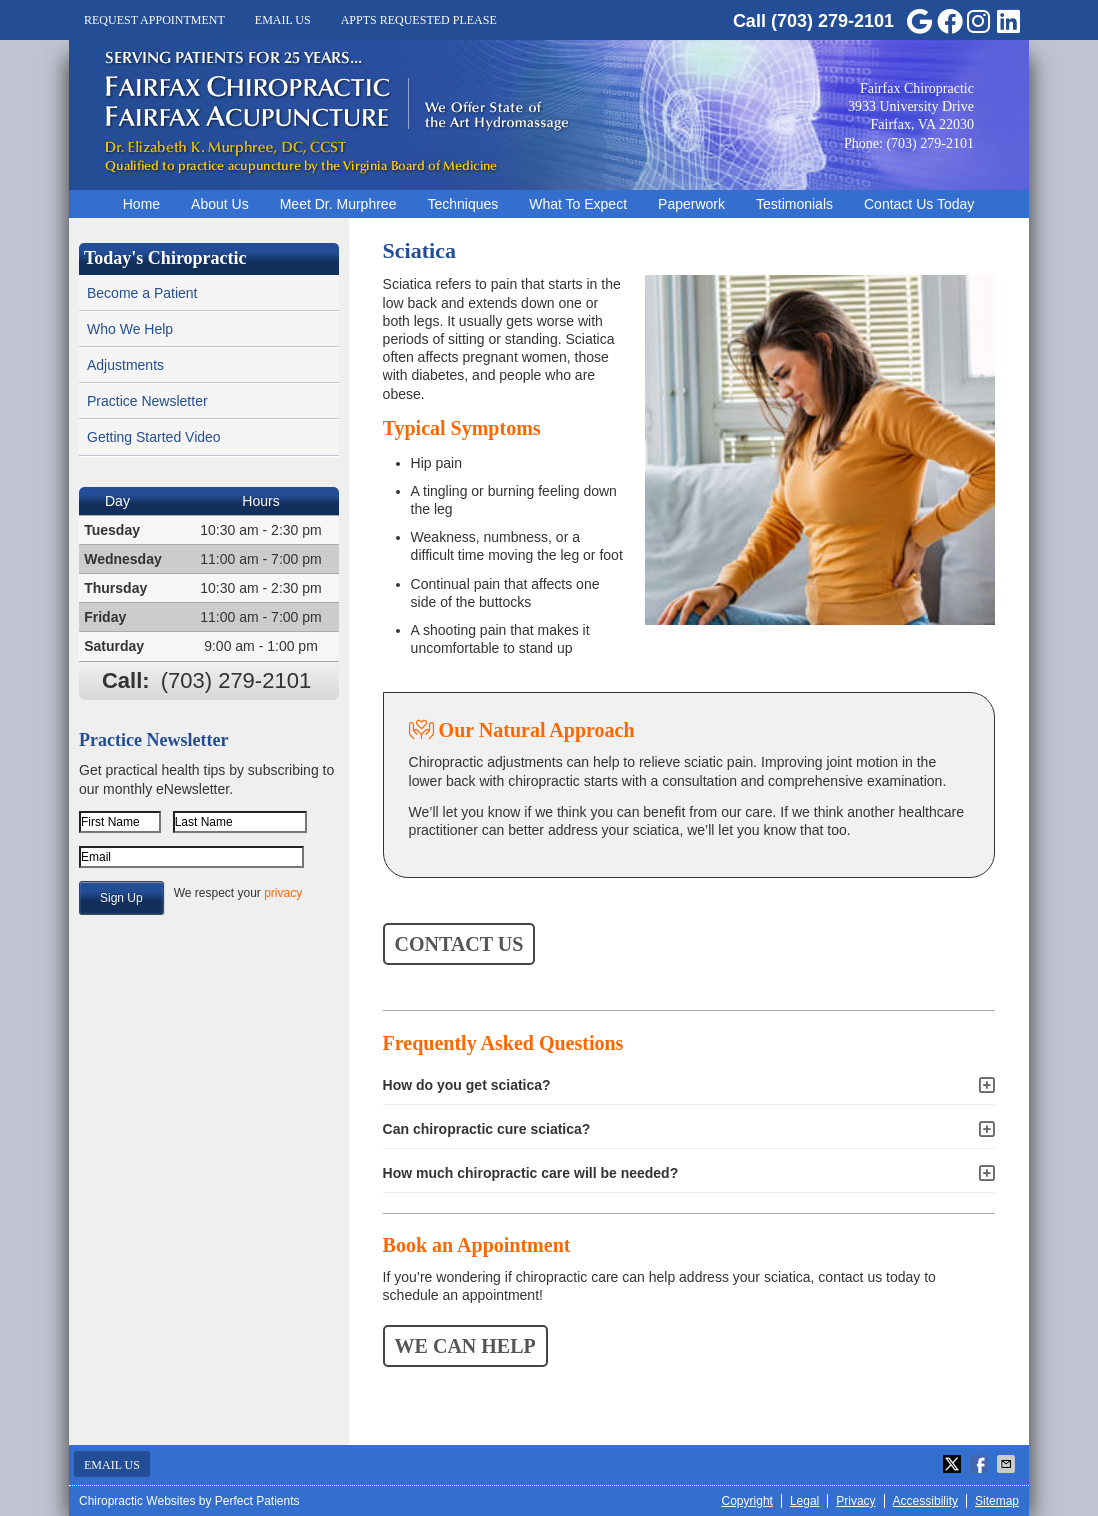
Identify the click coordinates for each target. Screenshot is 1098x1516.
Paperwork (691, 204)
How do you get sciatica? (467, 1085)
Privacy (855, 1501)
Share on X (954, 1464)
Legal (804, 1501)
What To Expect (578, 204)
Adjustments (125, 365)
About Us (220, 204)
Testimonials (794, 204)
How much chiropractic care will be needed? (531, 1173)
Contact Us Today (919, 204)
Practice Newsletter (147, 401)
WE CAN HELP (465, 1346)
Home (141, 204)
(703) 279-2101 (832, 21)
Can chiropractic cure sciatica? (487, 1129)
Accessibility (925, 1501)
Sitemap (997, 1501)
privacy (283, 893)
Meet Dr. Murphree (338, 204)
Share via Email (1008, 1464)
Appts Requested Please (419, 20)
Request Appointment (154, 20)
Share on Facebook (981, 1464)
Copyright (747, 1501)
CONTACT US (459, 944)
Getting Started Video (154, 437)
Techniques (462, 204)
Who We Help (130, 329)
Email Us (283, 20)
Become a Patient (142, 293)
